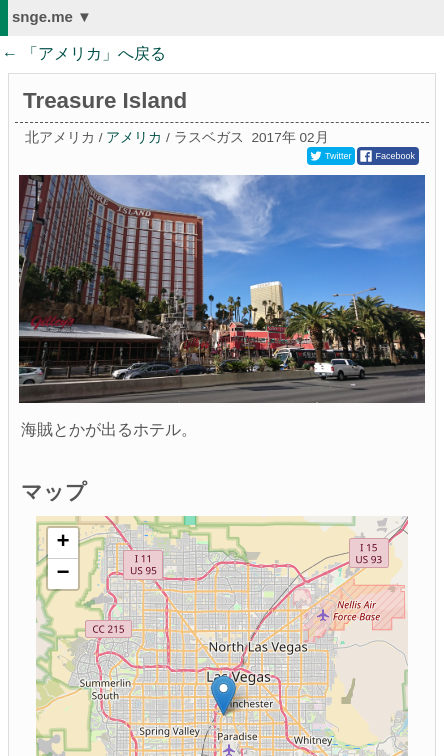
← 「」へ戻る (84, 53)
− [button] (63, 574)
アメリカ (134, 137)
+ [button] (63, 543)
